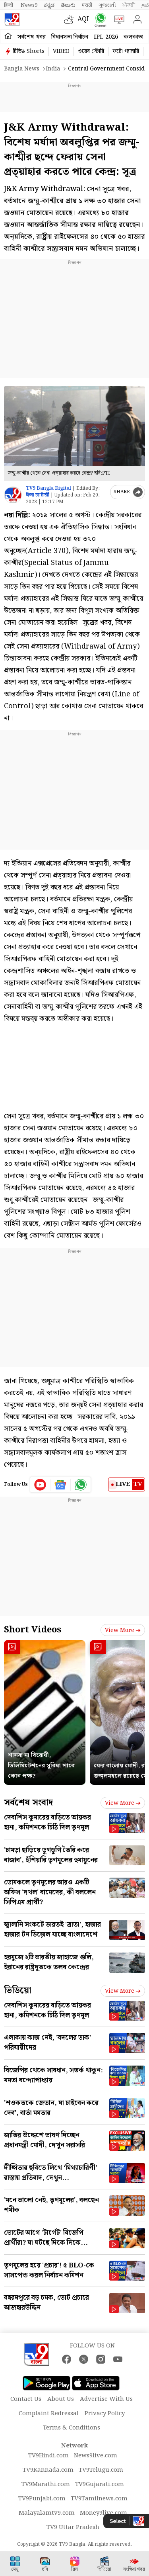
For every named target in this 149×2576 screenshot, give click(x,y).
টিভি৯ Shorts (29, 51)
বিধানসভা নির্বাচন (69, 37)
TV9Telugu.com (101, 2470)
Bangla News (21, 68)
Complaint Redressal (49, 2413)
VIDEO (61, 51)
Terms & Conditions (71, 2428)
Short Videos (32, 1630)
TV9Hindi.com (48, 2456)
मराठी (87, 5)
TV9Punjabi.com (42, 2499)
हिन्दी (9, 5)
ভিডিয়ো (17, 1990)
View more (123, 1630)
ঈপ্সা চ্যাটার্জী (37, 495)
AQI (83, 19)
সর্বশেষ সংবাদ (28, 1803)
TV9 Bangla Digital (48, 488)
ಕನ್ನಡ (49, 5)
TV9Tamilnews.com (99, 2499)
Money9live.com (103, 2513)
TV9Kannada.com (48, 2470)
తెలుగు (68, 5)
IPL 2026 (106, 37)
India (53, 68)
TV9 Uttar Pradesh (72, 2527)
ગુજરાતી (107, 5)
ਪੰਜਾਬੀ (128, 5)
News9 (29, 5)
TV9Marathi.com (45, 2484)
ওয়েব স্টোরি (91, 51)
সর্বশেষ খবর (31, 37)
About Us (60, 2399)
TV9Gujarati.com (99, 2484)
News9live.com (95, 2456)
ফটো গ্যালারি (125, 51)
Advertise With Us (106, 2399)
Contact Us (25, 2399)
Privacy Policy (105, 2413)
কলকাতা (133, 37)
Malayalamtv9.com (47, 2513)
